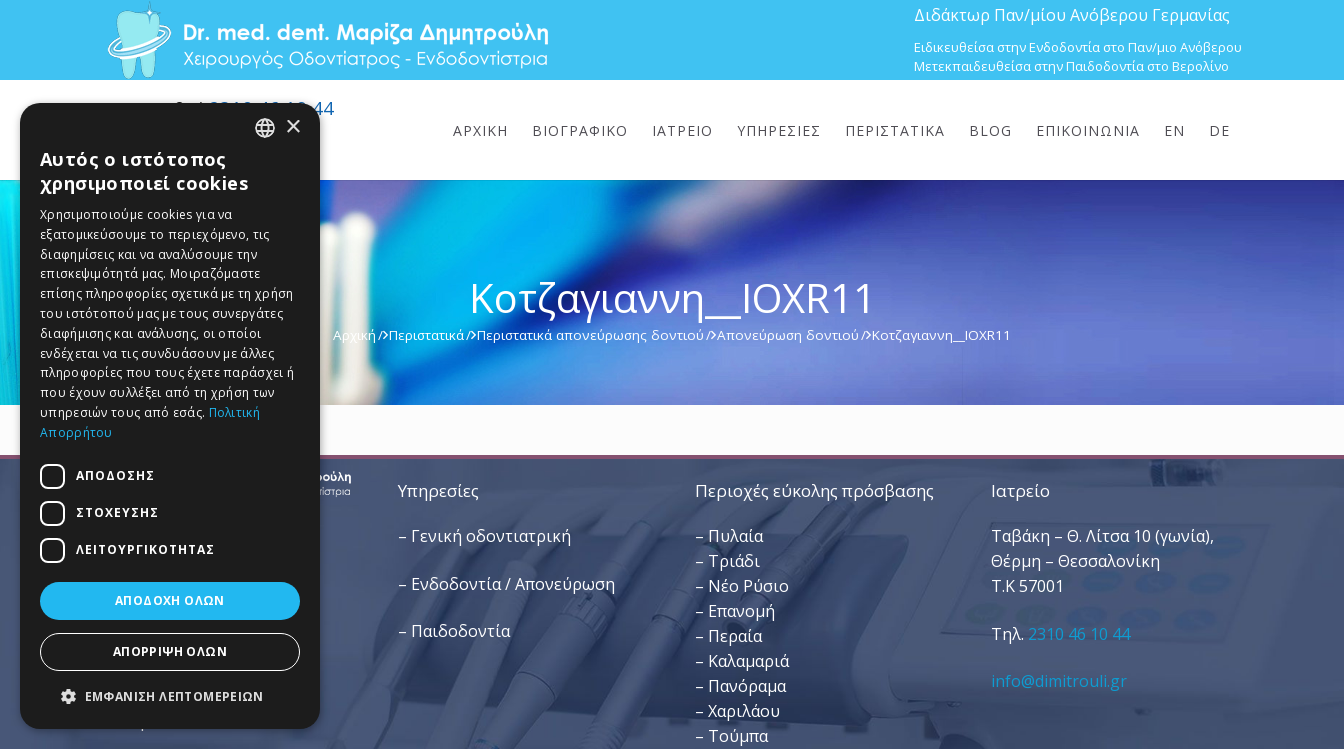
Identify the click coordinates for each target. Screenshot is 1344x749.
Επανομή (741, 611)
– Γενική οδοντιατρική (484, 536)
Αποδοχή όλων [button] (170, 600)
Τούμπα (738, 736)
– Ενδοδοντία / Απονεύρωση (506, 584)
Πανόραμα (747, 686)
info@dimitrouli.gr (1059, 681)
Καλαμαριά (748, 661)
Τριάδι (734, 561)
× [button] (292, 127)
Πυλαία (735, 536)
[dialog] (170, 416)
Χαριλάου (744, 711)
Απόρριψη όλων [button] (170, 651)
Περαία (735, 636)
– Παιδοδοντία (454, 631)
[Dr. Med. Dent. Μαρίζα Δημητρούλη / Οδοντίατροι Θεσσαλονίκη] (327, 40)
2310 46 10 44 (1079, 634)
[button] (170, 696)
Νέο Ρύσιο (748, 586)
